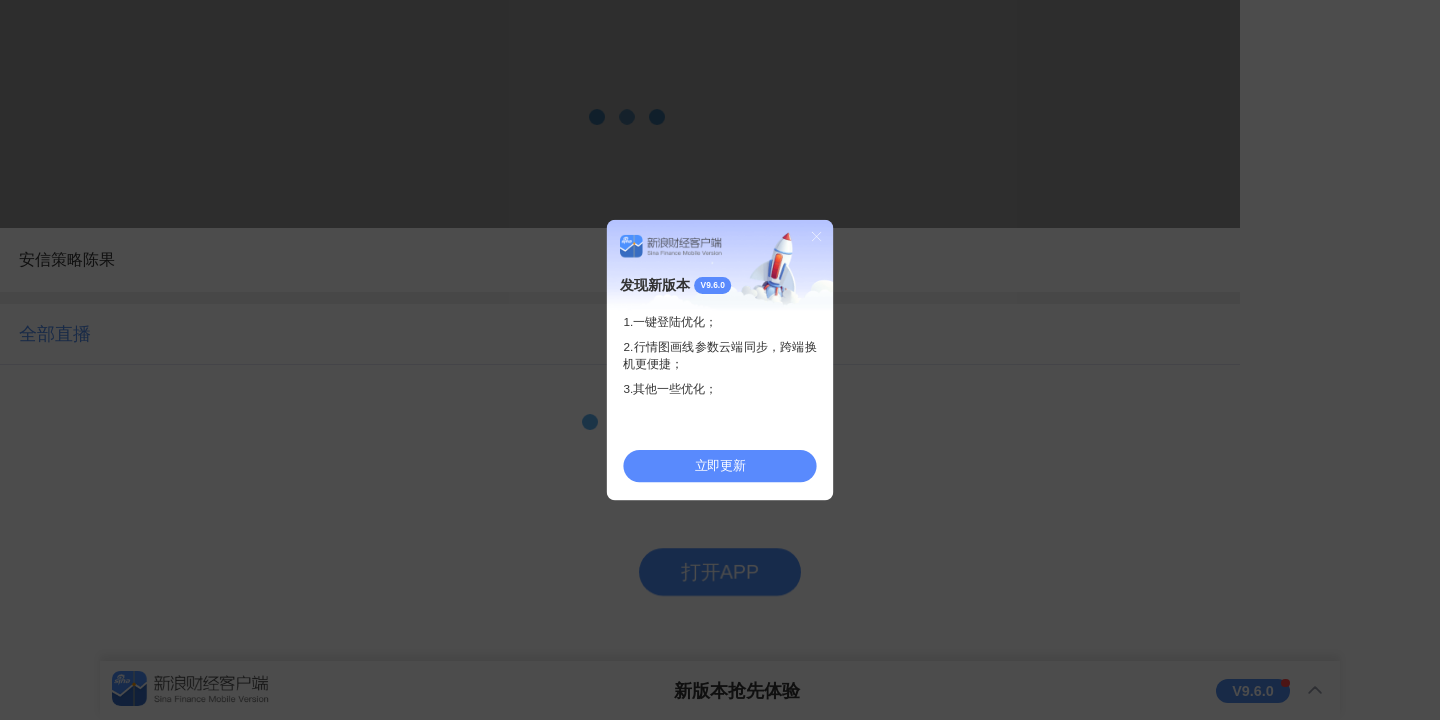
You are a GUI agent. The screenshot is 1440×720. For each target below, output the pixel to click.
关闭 (817, 236)
